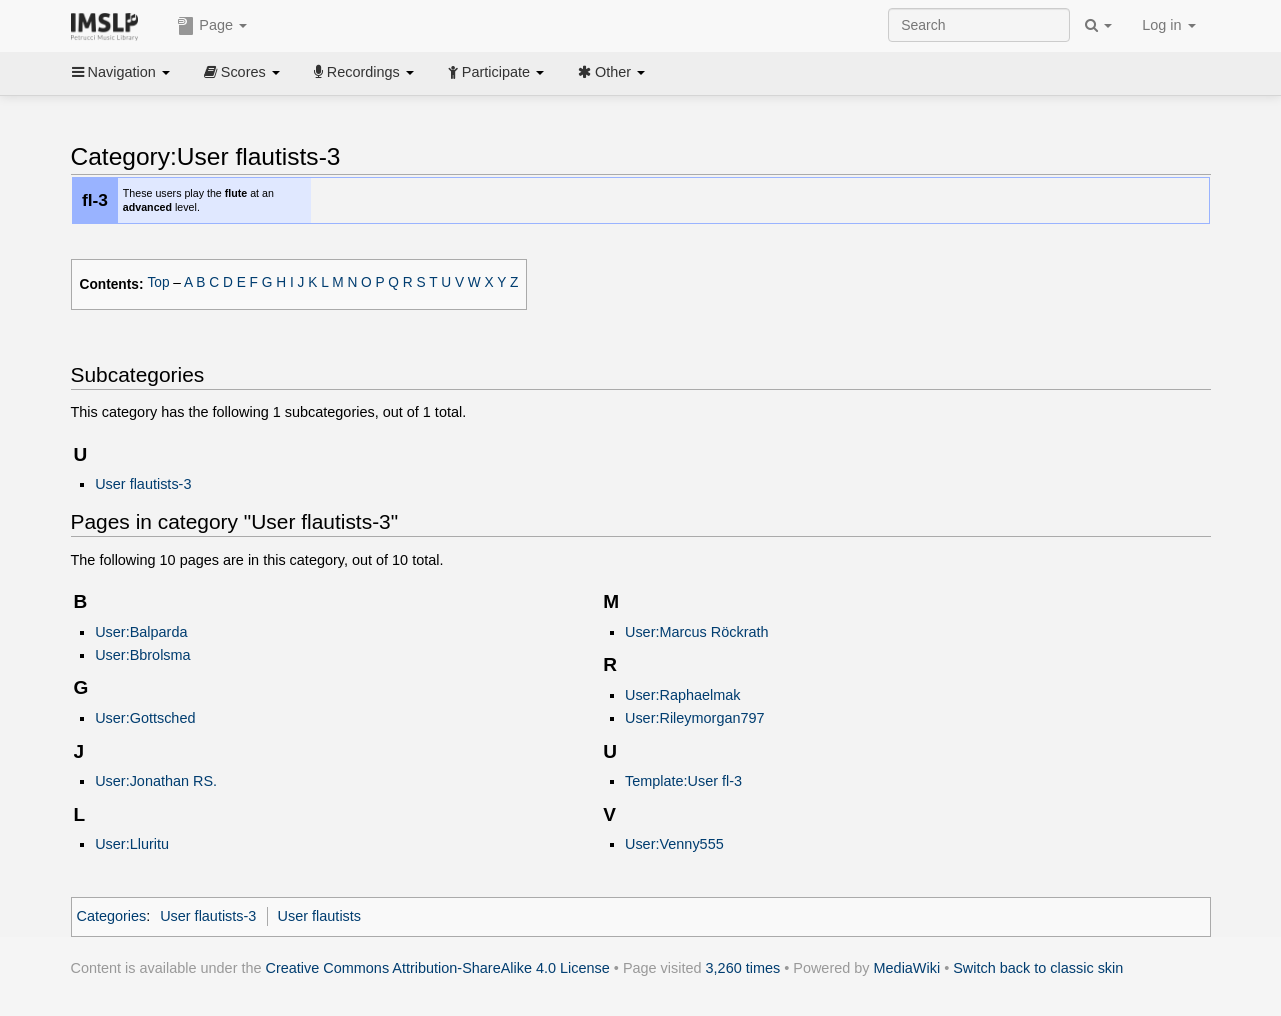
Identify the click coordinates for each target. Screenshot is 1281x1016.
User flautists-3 (143, 484)
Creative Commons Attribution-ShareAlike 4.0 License (438, 968)
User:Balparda (141, 632)
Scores (242, 72)
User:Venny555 (674, 844)
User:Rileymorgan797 (695, 718)
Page (212, 26)
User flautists (319, 916)
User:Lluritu (132, 844)
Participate (496, 72)
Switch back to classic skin (1038, 968)
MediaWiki (907, 968)
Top (158, 282)
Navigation (121, 72)
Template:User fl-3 (683, 781)
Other (611, 72)
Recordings (364, 72)
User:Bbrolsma (142, 655)
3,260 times (743, 968)
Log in (1168, 25)
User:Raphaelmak (683, 695)
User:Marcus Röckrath (697, 632)
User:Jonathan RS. (156, 781)
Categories (112, 916)
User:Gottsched (145, 718)
